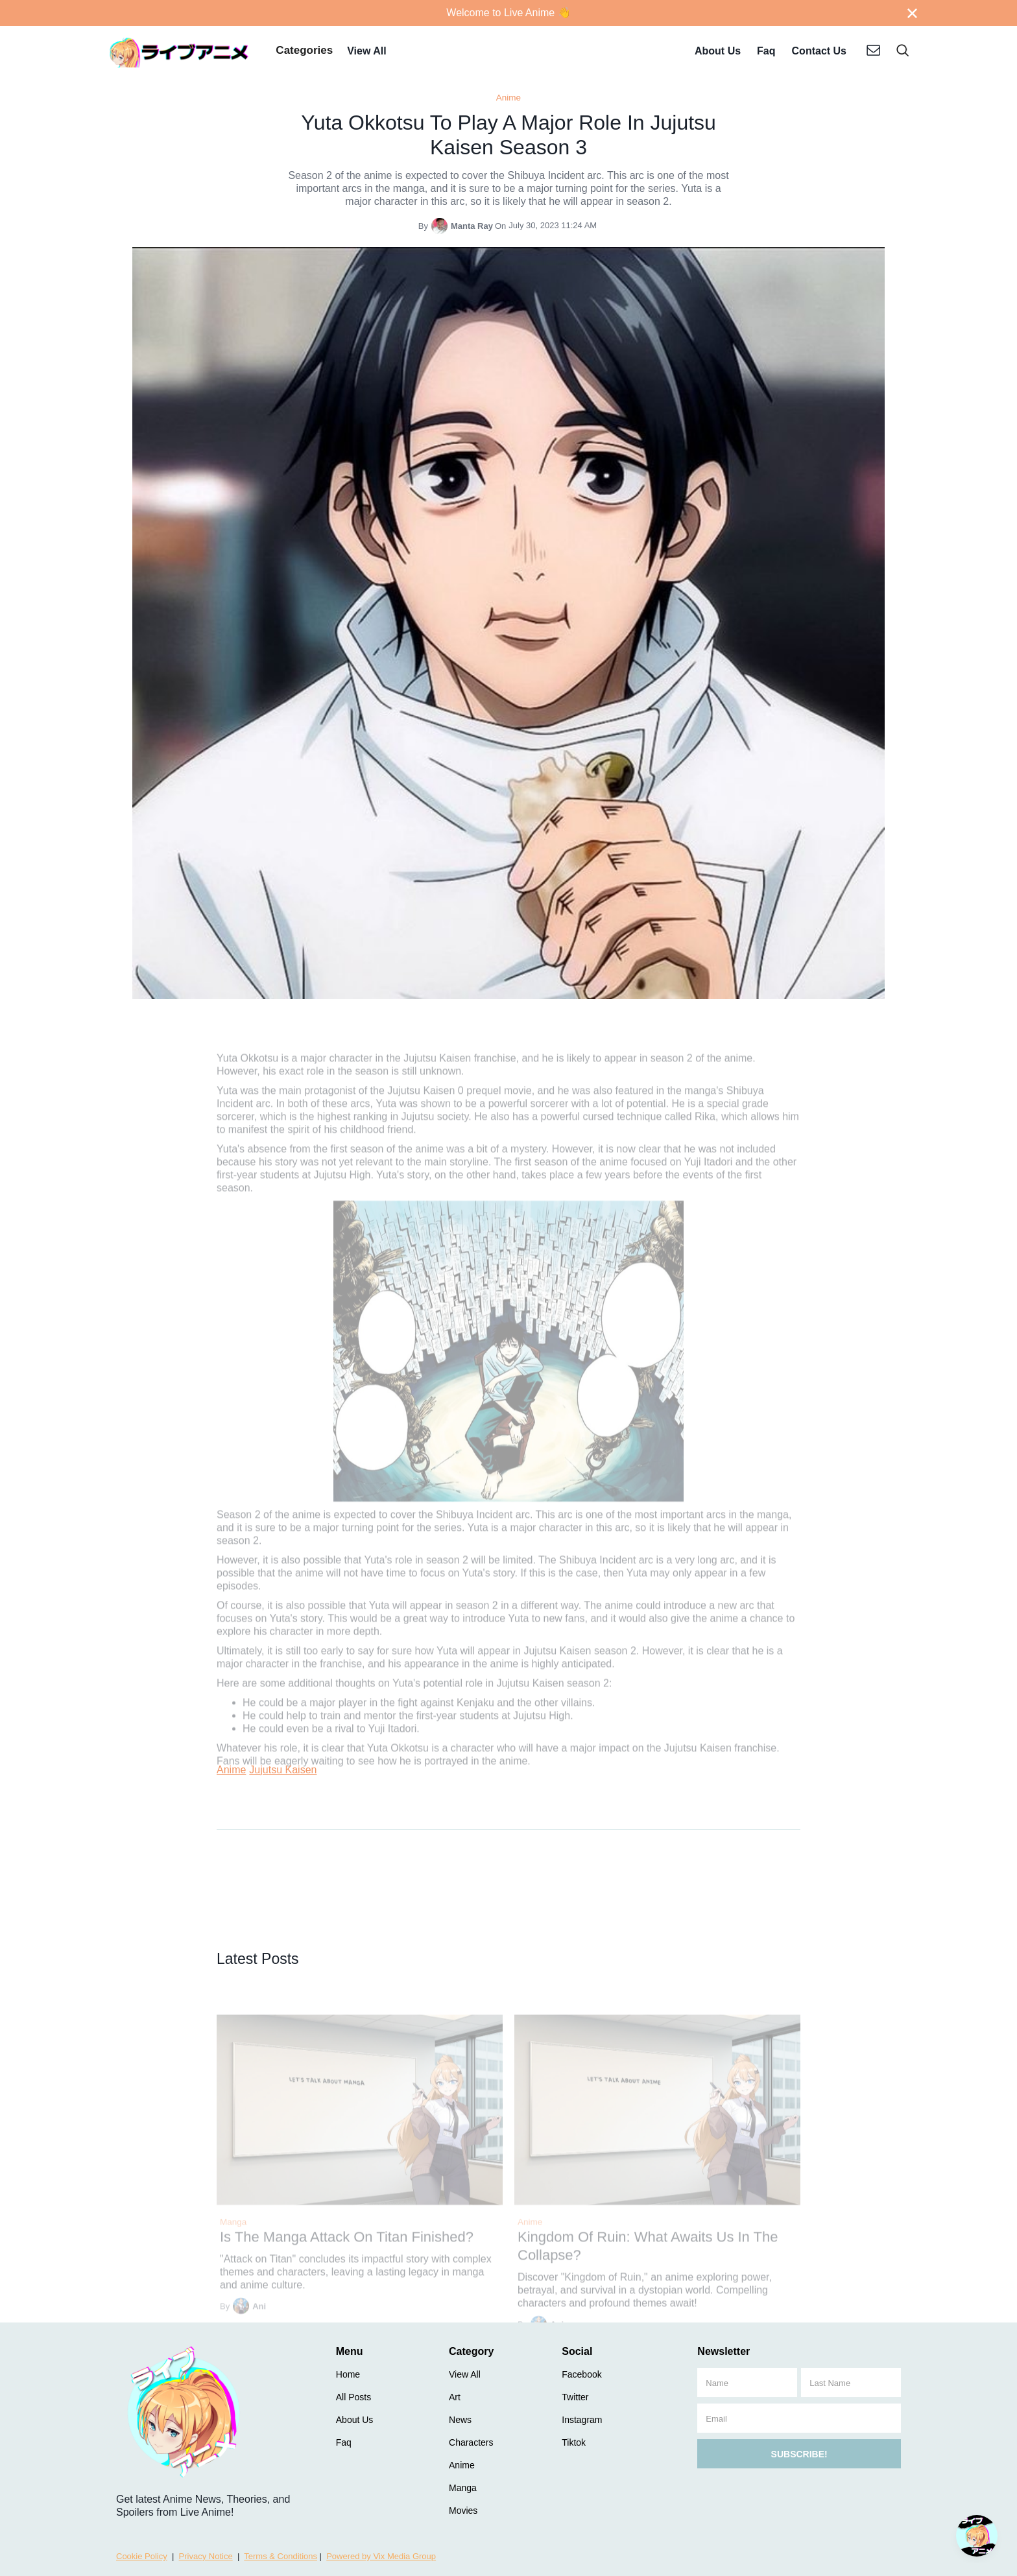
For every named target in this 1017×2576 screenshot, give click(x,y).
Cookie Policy (141, 2556)
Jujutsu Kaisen (283, 1769)
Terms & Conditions (280, 2556)
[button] (304, 52)
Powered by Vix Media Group (381, 2556)
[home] (179, 52)
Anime (508, 97)
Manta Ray (472, 226)
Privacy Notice (206, 2556)
